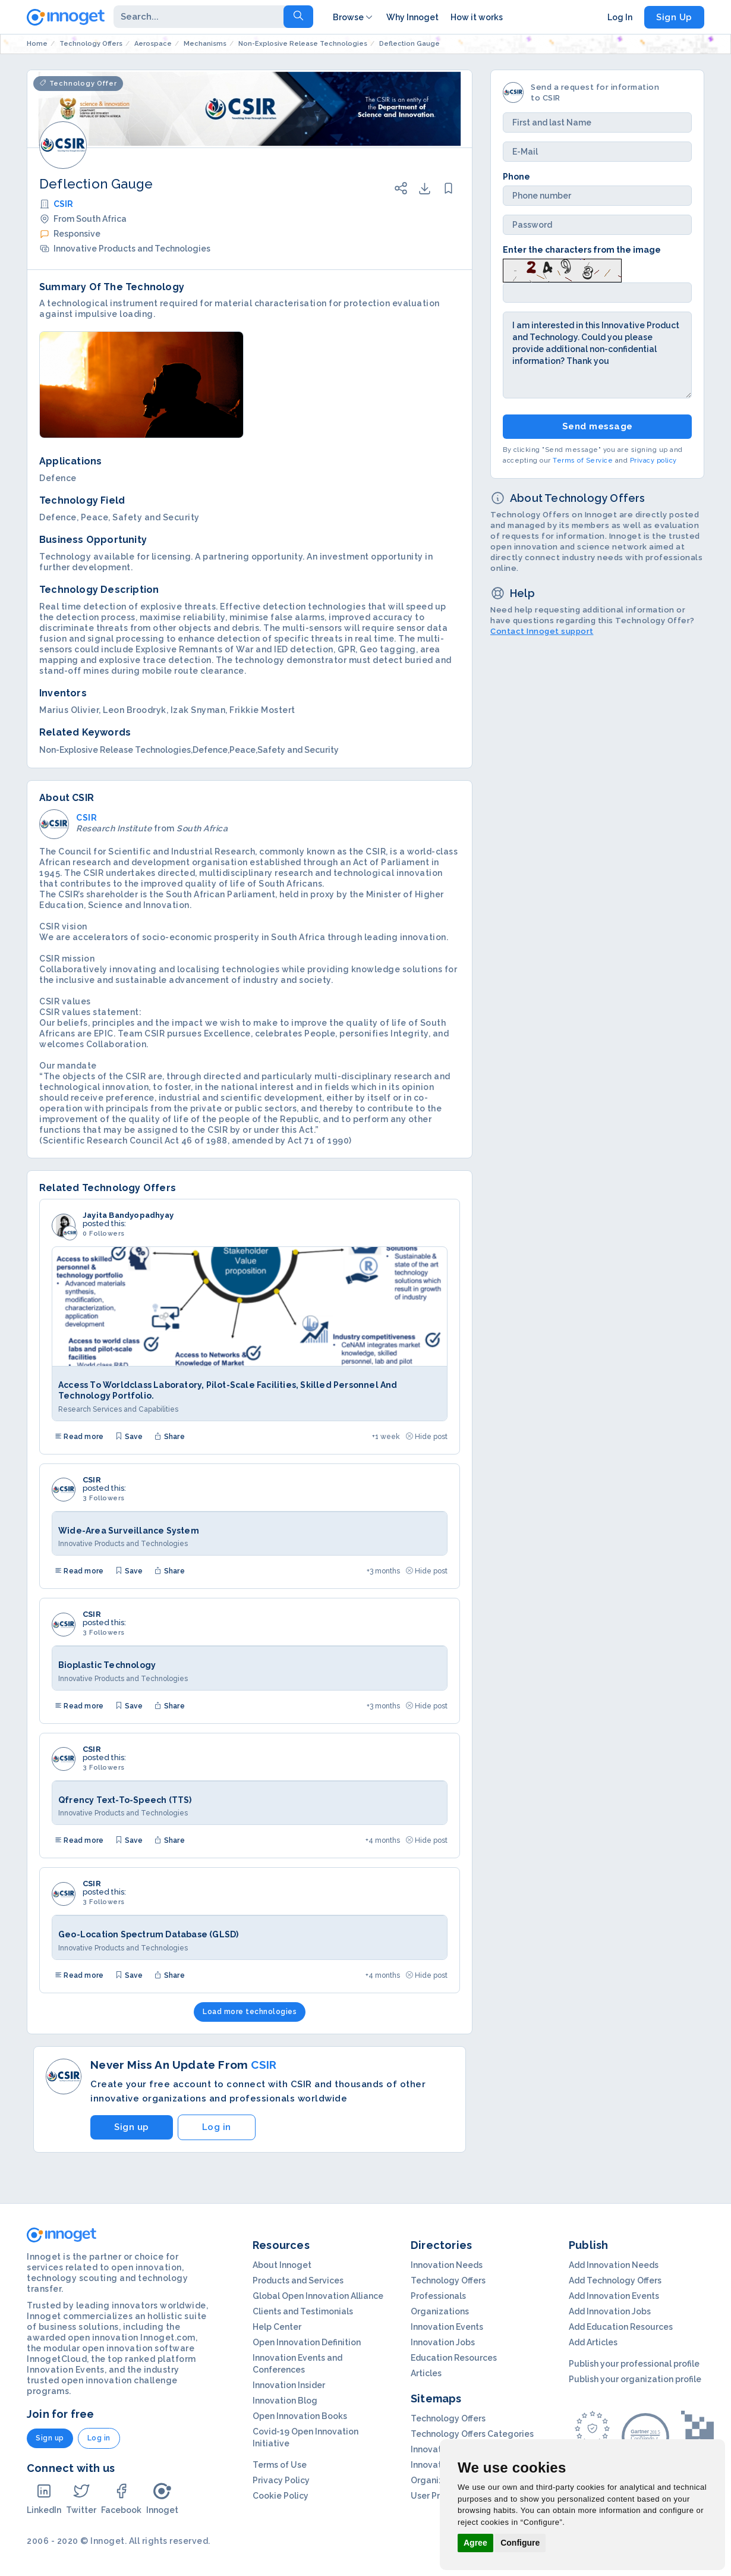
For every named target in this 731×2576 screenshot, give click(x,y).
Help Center (277, 2327)
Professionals (438, 2296)
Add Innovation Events (614, 2296)
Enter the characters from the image (582, 250)
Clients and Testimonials (303, 2311)
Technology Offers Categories (472, 2434)
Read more (79, 1436)
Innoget (162, 2498)
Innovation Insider (289, 2385)
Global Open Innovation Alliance (318, 2296)
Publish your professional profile (634, 2363)
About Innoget (282, 2265)
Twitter (81, 2498)
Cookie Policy (280, 2495)
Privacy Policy (281, 2480)
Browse (353, 17)
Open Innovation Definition (307, 2342)
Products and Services (298, 2280)
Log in (216, 2127)
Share (169, 1436)
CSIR (63, 204)
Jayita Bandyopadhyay (128, 1215)
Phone (516, 176)
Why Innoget (412, 17)
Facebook (121, 2498)
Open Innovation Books (300, 2416)
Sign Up (674, 17)
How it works (476, 17)
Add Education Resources (621, 2327)
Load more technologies (250, 2012)
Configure (520, 2542)
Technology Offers (448, 2280)
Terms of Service (583, 460)
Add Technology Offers (615, 2280)
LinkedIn (44, 2498)
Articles (426, 2373)
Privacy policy (653, 460)
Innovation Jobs (443, 2342)
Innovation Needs (447, 2265)
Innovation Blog (285, 2400)
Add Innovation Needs (613, 2265)
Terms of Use (280, 2465)
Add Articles (593, 2342)
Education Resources (454, 2358)
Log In (619, 17)
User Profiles (436, 2495)
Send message (597, 426)
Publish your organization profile (635, 2379)
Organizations (440, 2311)
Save (129, 1436)
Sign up (131, 2127)
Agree (475, 2542)
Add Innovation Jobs (610, 2311)
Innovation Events (447, 2327)
